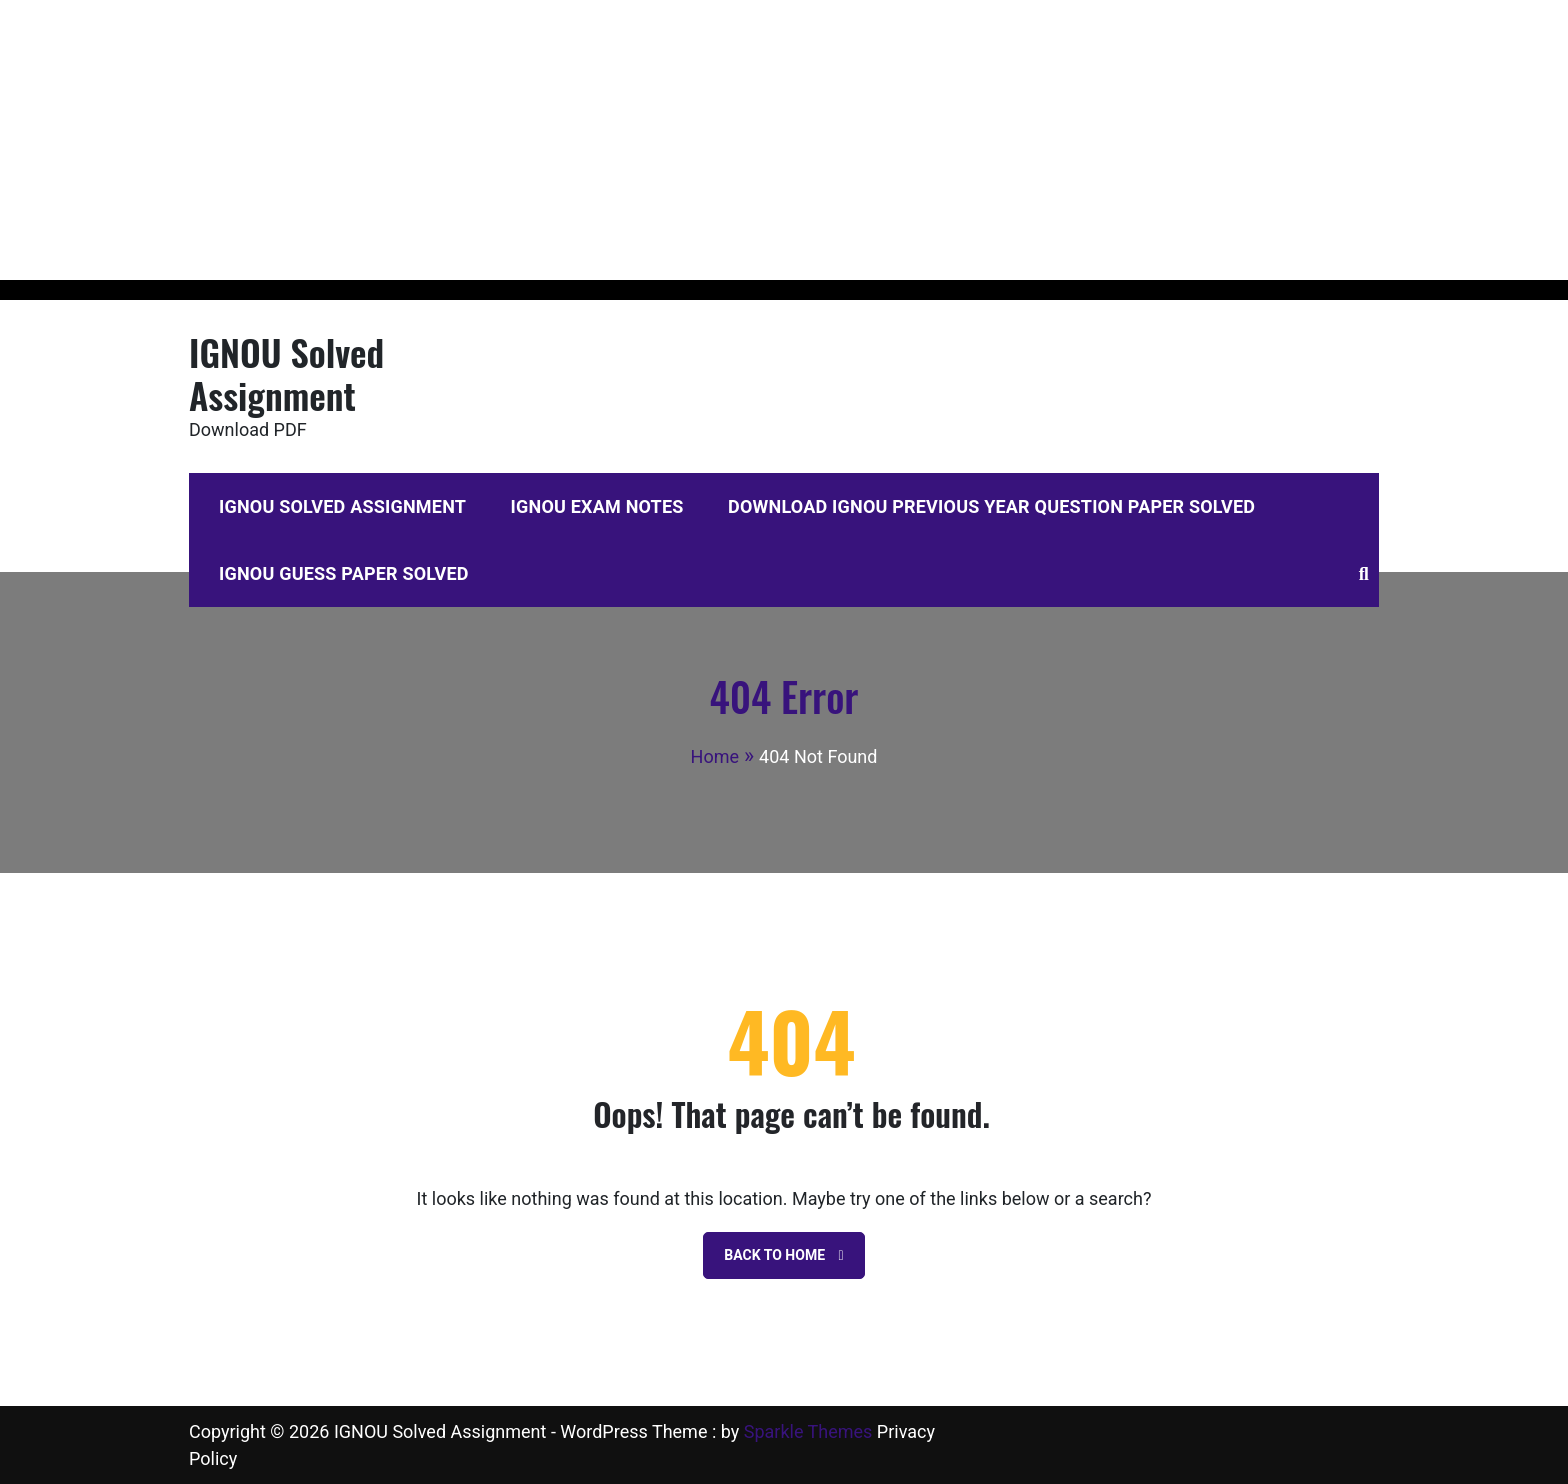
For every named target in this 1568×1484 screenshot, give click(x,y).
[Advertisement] (600, 140)
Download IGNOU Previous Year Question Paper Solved (991, 506)
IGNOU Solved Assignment (286, 373)
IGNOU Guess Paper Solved (344, 573)
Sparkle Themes (808, 1431)
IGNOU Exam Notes (597, 506)
